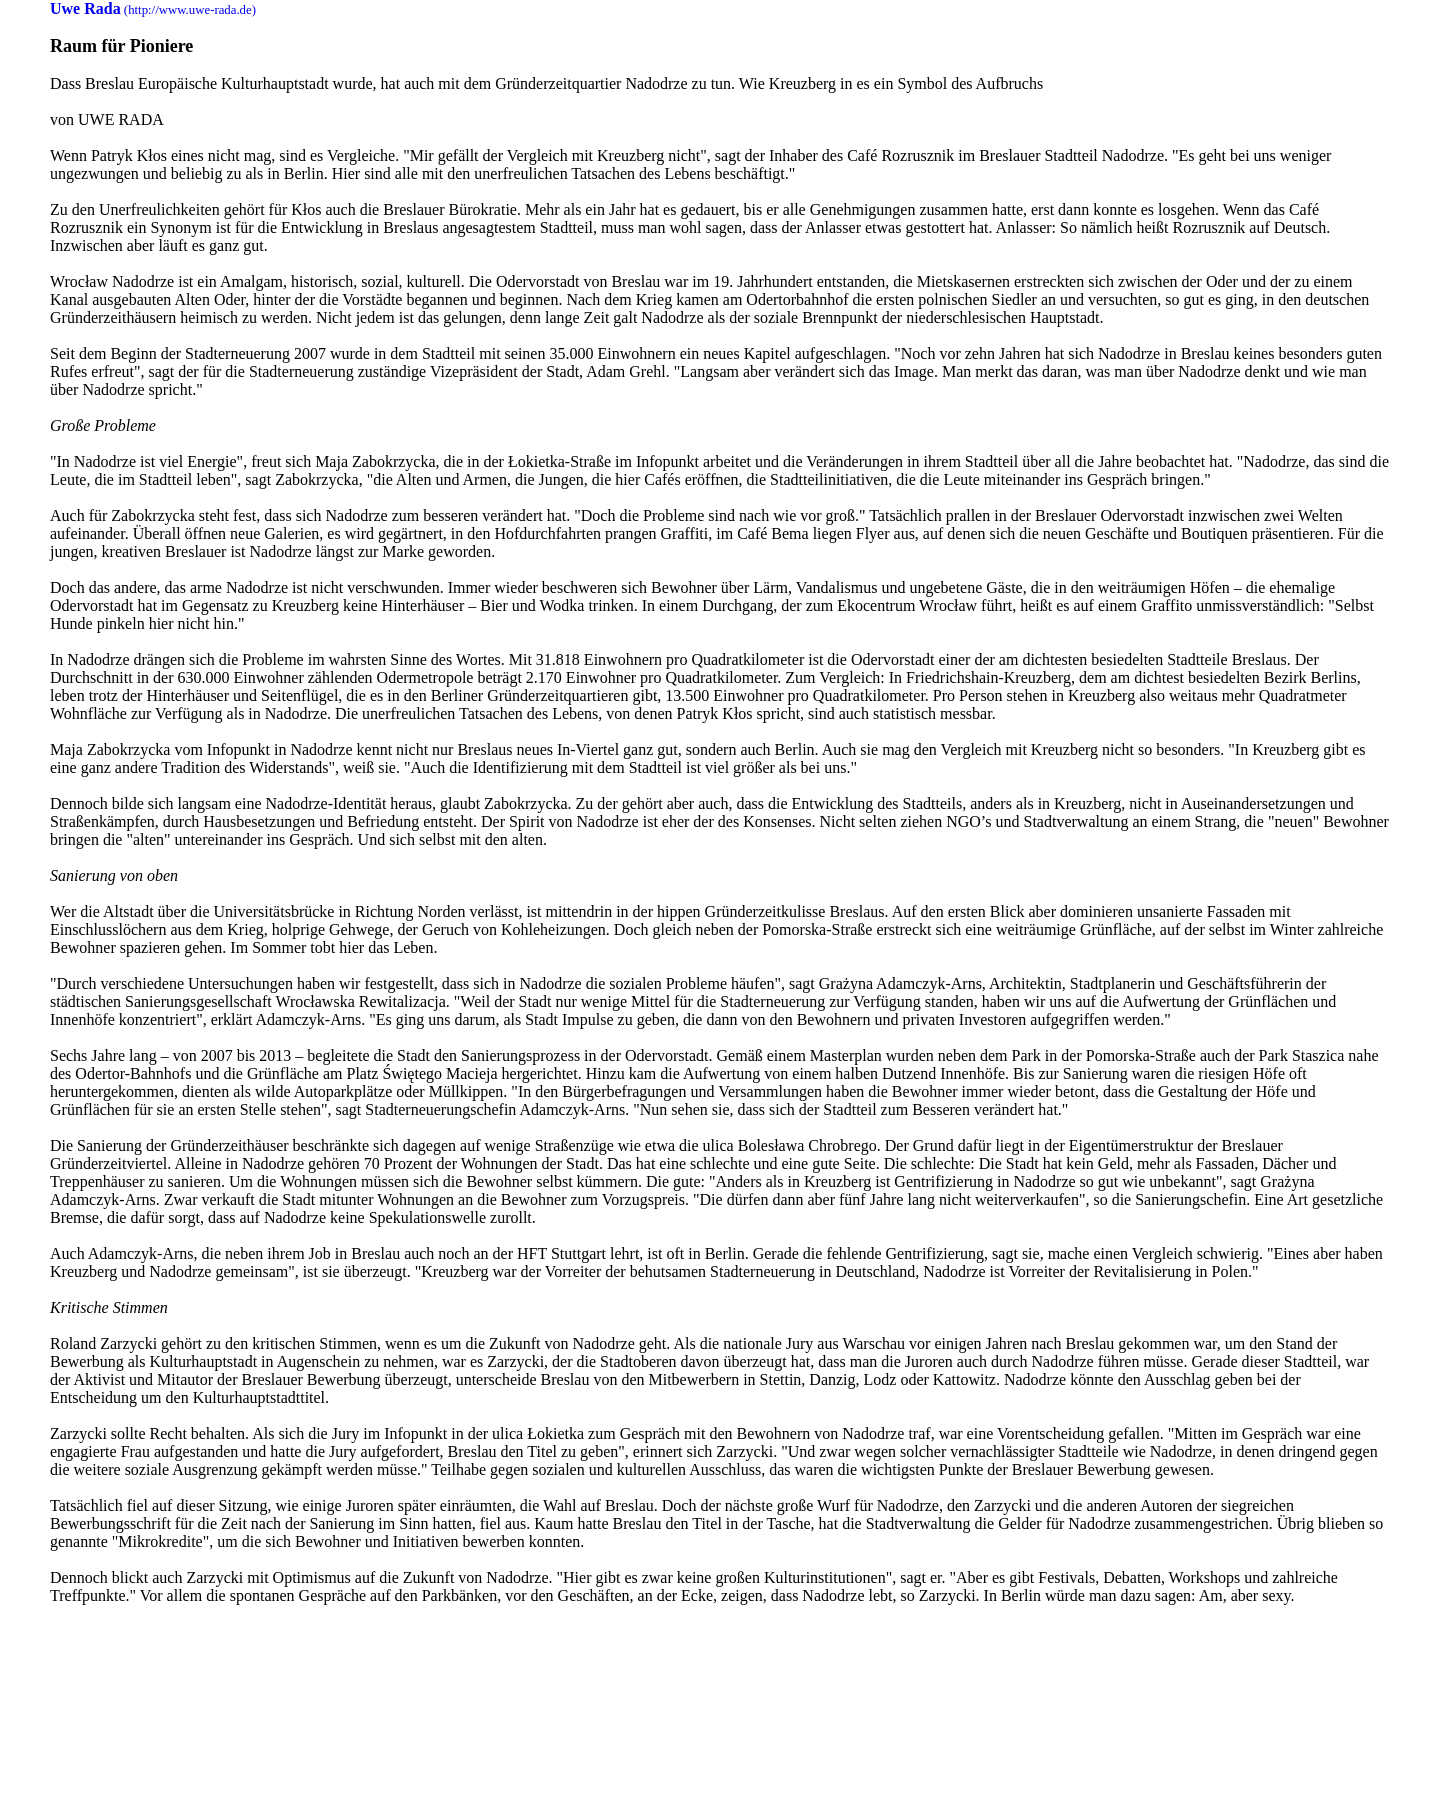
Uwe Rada (85, 8)
